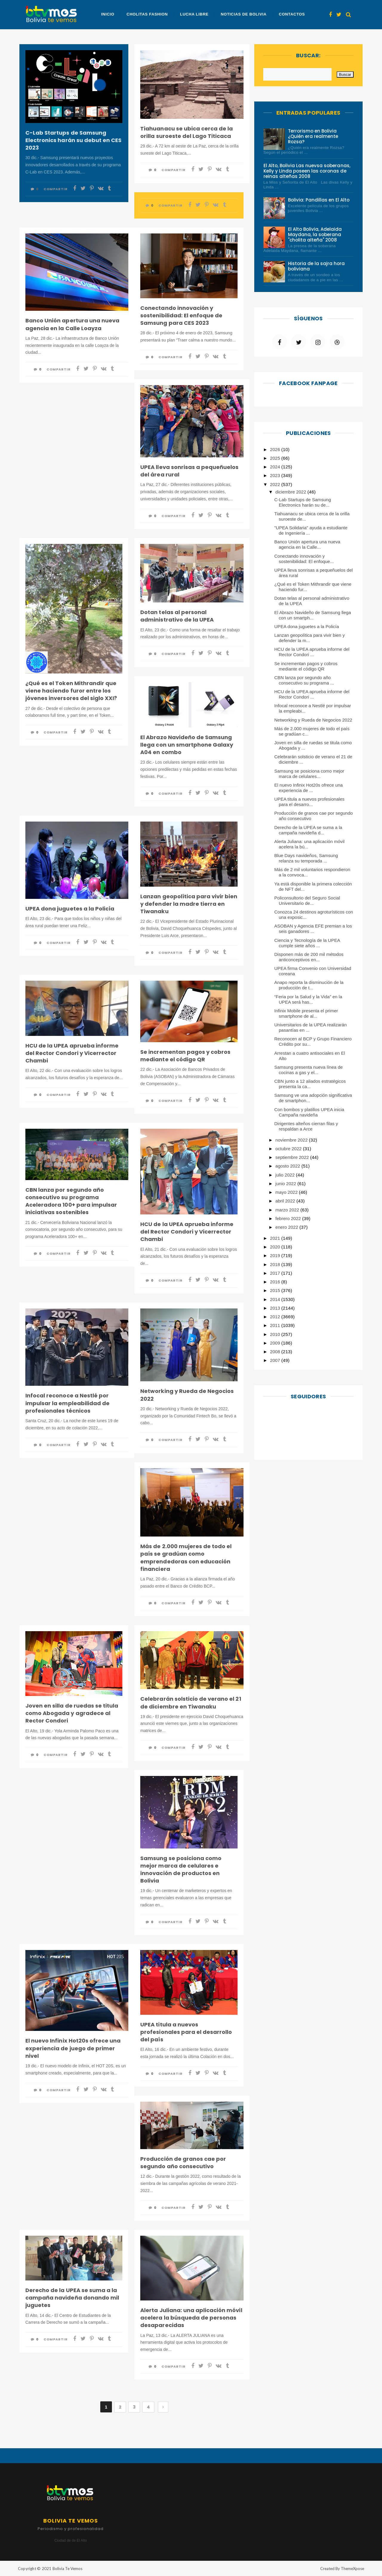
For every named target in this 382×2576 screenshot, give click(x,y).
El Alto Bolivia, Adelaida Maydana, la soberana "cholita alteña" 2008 (315, 234)
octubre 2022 (289, 1148)
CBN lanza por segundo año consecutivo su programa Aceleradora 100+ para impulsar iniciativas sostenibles (71, 1201)
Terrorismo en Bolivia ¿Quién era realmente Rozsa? (313, 136)
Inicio (108, 14)
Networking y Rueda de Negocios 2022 (187, 1394)
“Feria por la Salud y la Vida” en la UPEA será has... (308, 999)
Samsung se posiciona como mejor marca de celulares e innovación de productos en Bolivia (180, 1869)
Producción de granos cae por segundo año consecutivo (183, 2162)
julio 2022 (285, 1174)
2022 (275, 484)
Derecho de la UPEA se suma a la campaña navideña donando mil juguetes (72, 2297)
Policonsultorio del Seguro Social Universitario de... (307, 900)
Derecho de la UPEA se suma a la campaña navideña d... (308, 830)
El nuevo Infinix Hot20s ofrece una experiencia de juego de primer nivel (73, 2048)
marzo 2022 (288, 1209)
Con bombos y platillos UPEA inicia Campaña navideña (309, 1112)
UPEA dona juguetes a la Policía (69, 908)
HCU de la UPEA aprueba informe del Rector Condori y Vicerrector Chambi (71, 1053)
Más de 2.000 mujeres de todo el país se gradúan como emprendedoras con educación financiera (186, 1557)
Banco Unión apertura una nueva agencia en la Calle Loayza (72, 324)
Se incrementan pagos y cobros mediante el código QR (185, 1055)
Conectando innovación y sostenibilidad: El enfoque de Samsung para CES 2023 (181, 315)
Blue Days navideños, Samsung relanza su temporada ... (306, 858)
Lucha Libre (194, 14)
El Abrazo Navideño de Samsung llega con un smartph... (312, 615)
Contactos (291, 14)
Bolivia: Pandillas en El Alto (319, 200)
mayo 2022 (287, 1192)
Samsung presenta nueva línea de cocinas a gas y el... (308, 1070)
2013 (275, 1308)
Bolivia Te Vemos (67, 2568)
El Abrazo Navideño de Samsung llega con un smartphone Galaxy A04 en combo (186, 744)
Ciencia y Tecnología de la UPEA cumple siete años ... (307, 943)
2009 (275, 1342)
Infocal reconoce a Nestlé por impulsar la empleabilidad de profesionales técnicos (67, 1403)
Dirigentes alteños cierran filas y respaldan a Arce (306, 1126)
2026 (275, 449)
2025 (275, 458)
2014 (275, 1299)
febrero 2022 (288, 1218)
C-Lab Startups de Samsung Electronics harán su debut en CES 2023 (73, 140)
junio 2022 (286, 1183)
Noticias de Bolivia (243, 14)
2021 (275, 1238)
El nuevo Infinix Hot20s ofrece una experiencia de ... (308, 787)
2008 (275, 1351)
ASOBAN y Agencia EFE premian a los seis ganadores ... (313, 928)
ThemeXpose (352, 2568)
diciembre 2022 (291, 491)
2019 (275, 1255)
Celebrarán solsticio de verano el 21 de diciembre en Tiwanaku (190, 1702)
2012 (275, 1316)
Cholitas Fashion (147, 14)
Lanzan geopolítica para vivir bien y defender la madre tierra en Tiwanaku (188, 904)
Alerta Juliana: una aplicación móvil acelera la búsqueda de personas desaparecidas (191, 2317)
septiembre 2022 (292, 1157)
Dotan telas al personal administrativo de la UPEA (177, 615)
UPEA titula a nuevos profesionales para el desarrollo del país (186, 2032)
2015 (275, 1290)
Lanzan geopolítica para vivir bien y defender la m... (309, 638)
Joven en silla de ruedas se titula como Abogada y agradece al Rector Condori (71, 1713)
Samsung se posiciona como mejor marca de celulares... (309, 773)
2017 (275, 1273)
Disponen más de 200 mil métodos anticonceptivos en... (309, 957)
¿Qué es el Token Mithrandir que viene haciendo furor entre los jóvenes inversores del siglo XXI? (71, 690)
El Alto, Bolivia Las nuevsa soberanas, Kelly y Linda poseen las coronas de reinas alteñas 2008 (307, 170)
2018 (275, 1264)
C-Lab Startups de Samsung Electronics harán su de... (302, 502)
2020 (275, 1246)
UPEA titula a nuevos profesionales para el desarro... (309, 801)
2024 (275, 466)
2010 (275, 1334)
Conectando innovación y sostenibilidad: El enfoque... (304, 558)
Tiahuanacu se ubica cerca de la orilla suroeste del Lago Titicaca (186, 132)
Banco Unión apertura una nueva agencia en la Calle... (307, 544)
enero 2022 (287, 1227)
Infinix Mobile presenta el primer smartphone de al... (306, 1013)
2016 (275, 1281)
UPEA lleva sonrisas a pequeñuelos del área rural (189, 470)
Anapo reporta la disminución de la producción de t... (309, 985)
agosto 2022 (288, 1165)
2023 (275, 475)
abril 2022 (285, 1200)
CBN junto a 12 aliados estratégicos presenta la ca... (310, 1084)
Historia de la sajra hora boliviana (316, 266)
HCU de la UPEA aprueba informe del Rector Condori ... (311, 652)
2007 (275, 1360)
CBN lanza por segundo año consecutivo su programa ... (304, 680)
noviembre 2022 (292, 1139)
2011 (275, 1325)
